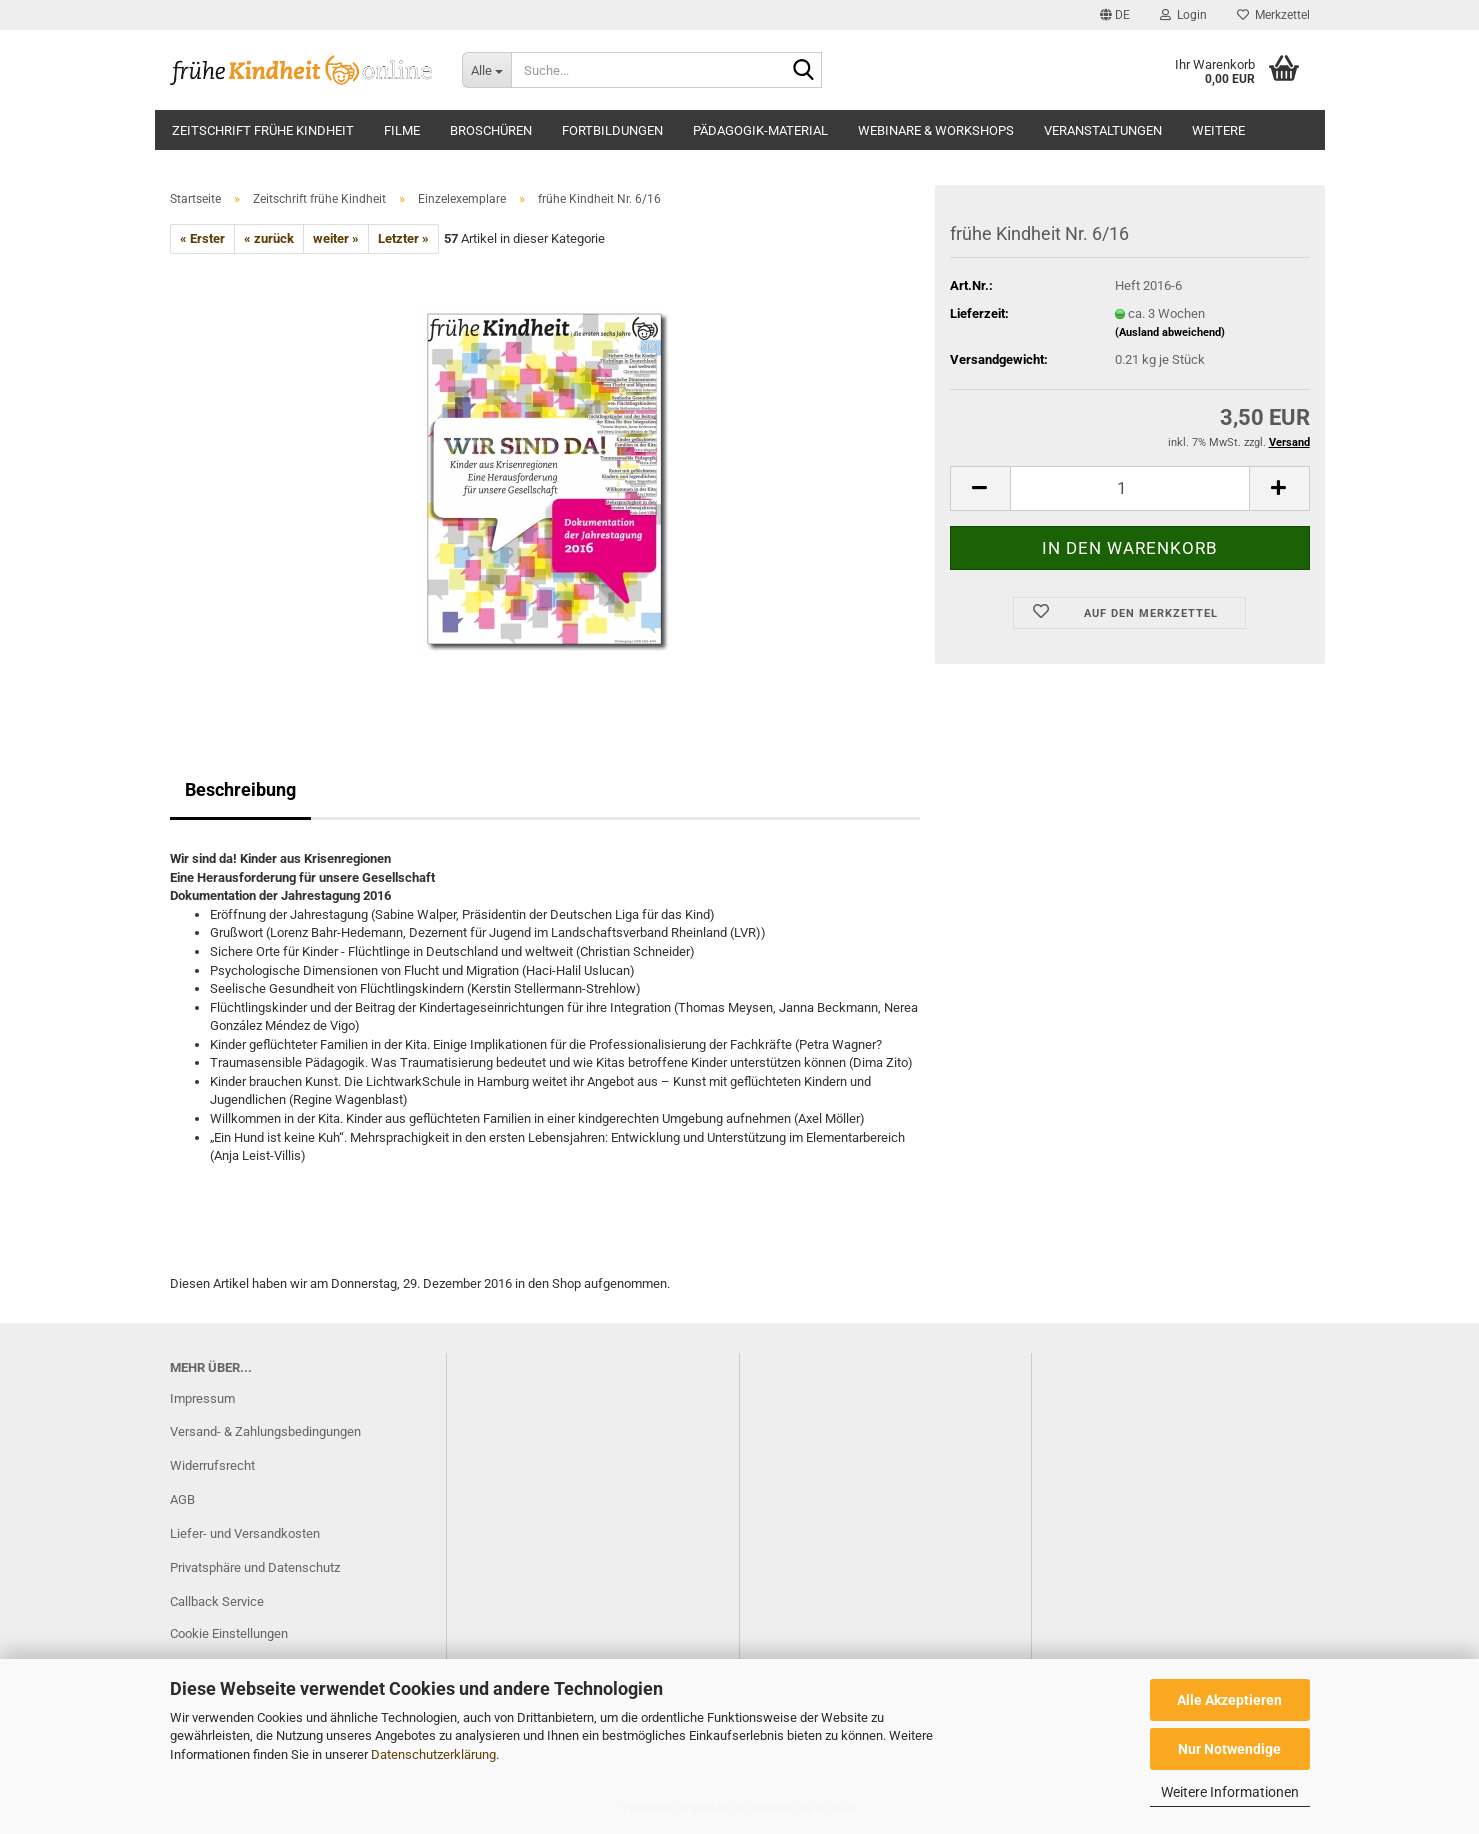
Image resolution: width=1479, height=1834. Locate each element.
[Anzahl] (1130, 488)
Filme (402, 130)
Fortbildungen (612, 130)
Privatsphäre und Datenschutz (255, 1567)
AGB (182, 1499)
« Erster (202, 238)
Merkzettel (1273, 15)
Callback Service (217, 1601)
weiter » (336, 238)
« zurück (269, 238)
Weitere (1218, 130)
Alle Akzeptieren (1229, 1700)
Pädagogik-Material (760, 130)
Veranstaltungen (1103, 130)
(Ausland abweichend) (1170, 332)
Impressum (202, 1398)
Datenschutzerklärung (433, 1754)
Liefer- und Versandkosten (245, 1533)
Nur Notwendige (1229, 1749)
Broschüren (491, 130)
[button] (1115, 15)
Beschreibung (240, 789)
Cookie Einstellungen (229, 1633)
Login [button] (1183, 15)
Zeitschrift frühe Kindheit (263, 130)
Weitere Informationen (1230, 1792)
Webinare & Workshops (936, 130)
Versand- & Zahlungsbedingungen (265, 1431)
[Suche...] (486, 70)
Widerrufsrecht (212, 1465)
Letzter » (403, 238)
